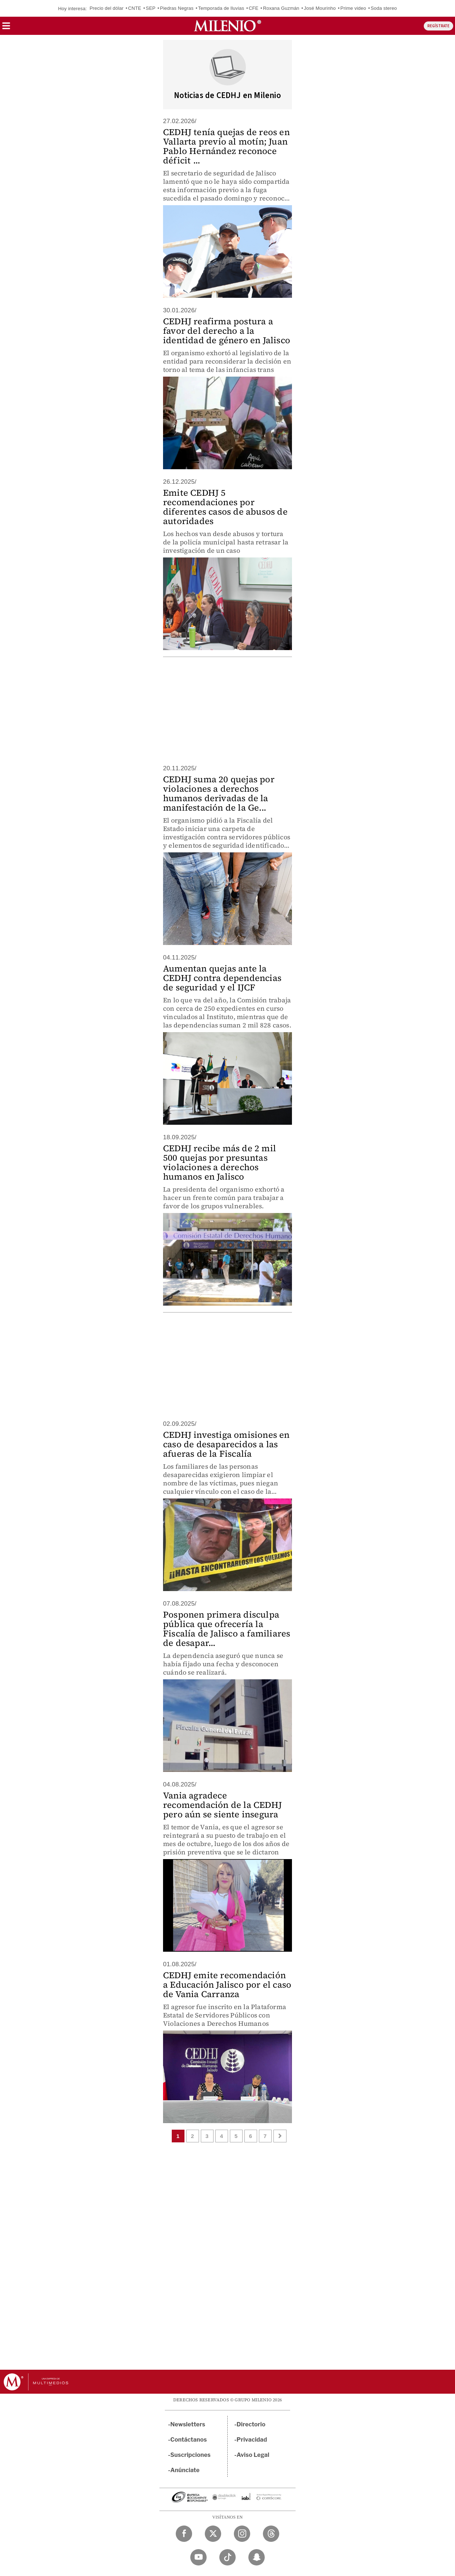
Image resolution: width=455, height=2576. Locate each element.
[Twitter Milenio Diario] (213, 2534)
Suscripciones (190, 2454)
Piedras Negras (177, 8)
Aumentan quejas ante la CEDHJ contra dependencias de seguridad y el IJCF (222, 977)
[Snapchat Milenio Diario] (256, 2557)
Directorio (251, 2424)
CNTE (134, 8)
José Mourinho (320, 8)
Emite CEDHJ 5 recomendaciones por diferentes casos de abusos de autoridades (225, 507)
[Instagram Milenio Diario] (242, 2534)
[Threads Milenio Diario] (271, 2534)
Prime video (353, 8)
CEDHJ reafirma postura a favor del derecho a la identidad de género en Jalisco (226, 330)
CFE (254, 8)
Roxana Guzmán (281, 8)
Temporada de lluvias (221, 8)
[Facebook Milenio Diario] (184, 2534)
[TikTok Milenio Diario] (227, 2557)
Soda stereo (384, 8)
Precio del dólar (107, 8)
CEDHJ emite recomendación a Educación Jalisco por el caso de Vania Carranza (227, 1984)
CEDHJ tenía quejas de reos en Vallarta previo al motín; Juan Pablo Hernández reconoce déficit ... (226, 146)
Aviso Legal (253, 2454)
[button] (6, 28)
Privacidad (252, 2439)
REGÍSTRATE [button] (438, 26)
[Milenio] (227, 26)
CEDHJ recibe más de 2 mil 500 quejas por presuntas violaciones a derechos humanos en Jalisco (219, 1162)
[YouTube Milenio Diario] (198, 2557)
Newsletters (187, 2424)
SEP (150, 8)
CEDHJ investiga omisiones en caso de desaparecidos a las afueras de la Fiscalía (226, 1444)
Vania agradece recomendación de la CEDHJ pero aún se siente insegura (222, 1804)
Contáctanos (188, 2439)
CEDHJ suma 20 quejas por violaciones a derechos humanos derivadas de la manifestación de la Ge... (219, 793)
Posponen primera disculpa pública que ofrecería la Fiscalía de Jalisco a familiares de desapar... (226, 1629)
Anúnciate (184, 2470)
